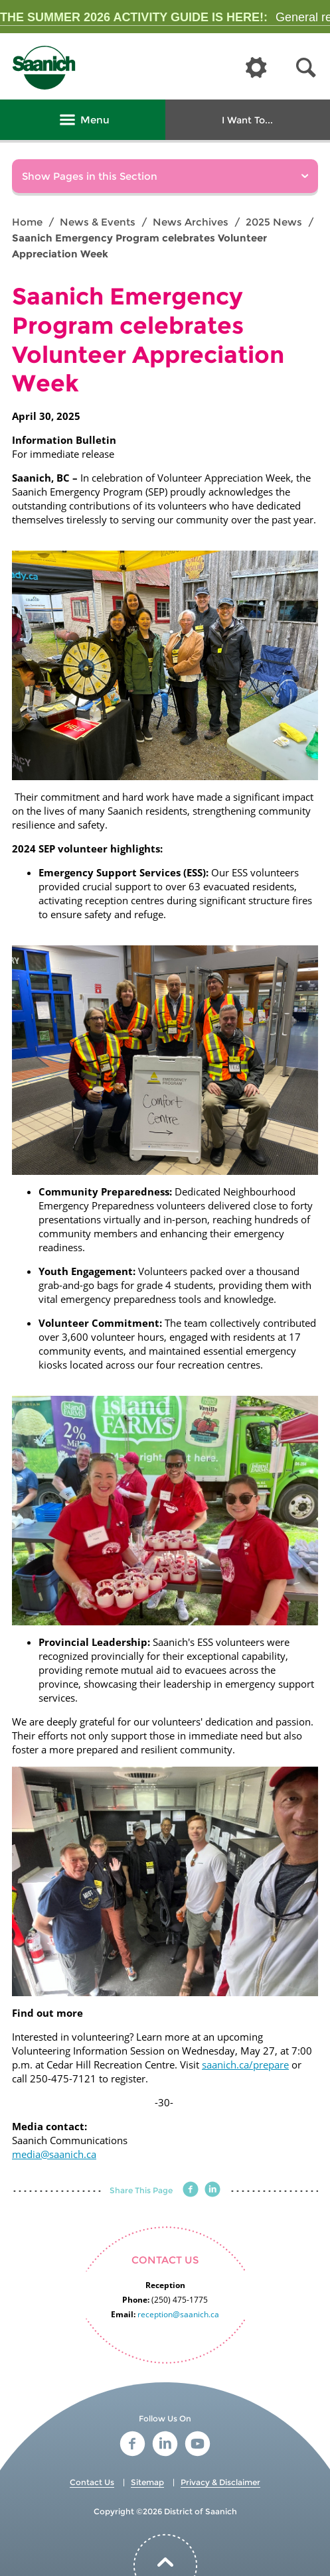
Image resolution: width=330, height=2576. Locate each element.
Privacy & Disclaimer (220, 2482)
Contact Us (92, 2482)
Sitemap (147, 2482)
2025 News (274, 222)
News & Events (97, 222)
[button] (306, 68)
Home (27, 222)
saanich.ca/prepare (245, 2064)
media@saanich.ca (54, 2154)
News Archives (190, 222)
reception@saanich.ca (178, 2314)
